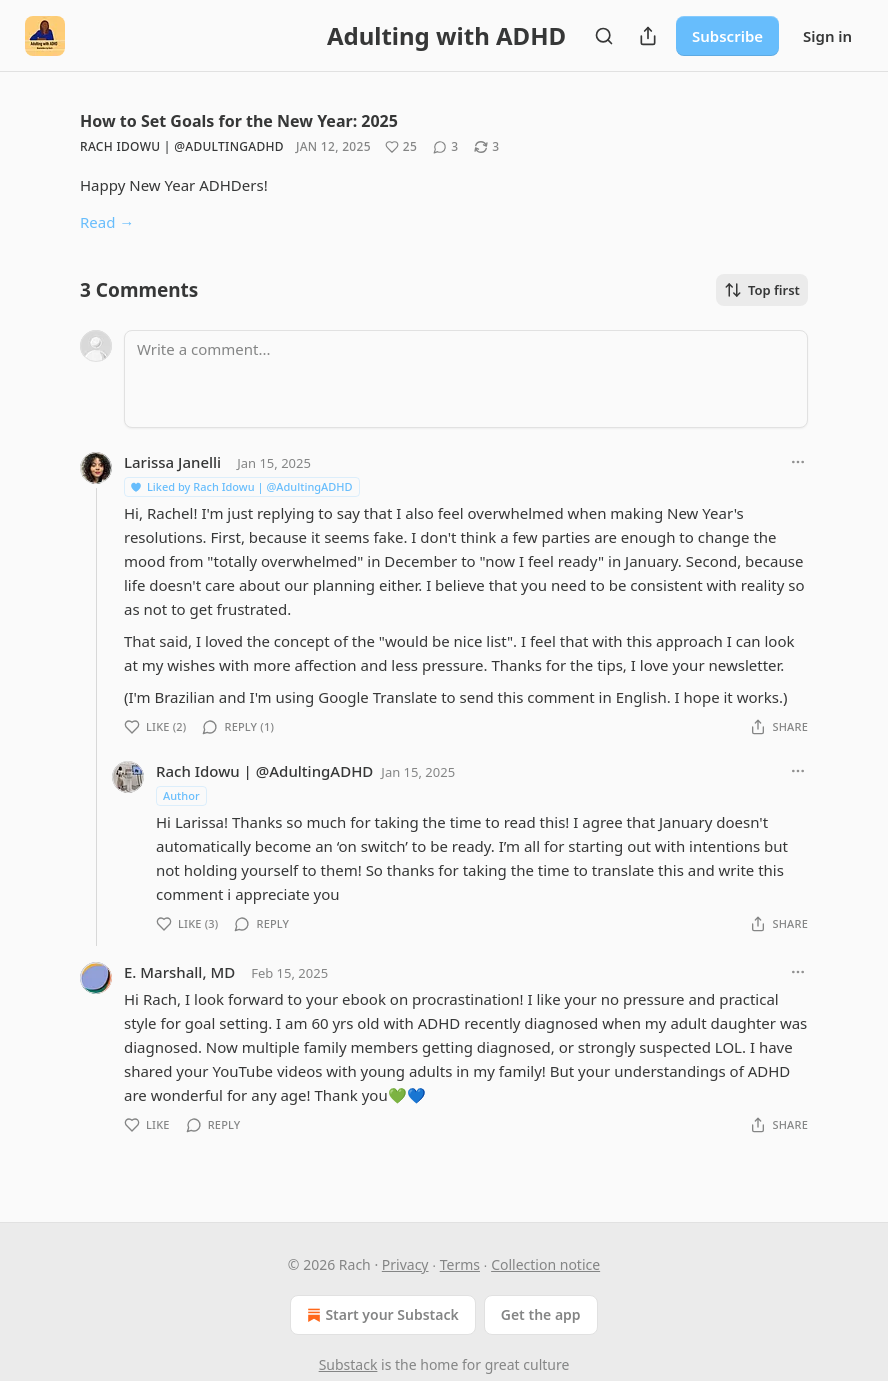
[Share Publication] (648, 36)
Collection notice (545, 1264)
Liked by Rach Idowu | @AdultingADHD (241, 486)
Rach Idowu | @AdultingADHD (182, 146)
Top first (762, 290)
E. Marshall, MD (179, 972)
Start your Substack (380, 1315)
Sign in (827, 36)
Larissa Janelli (172, 462)
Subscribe (727, 36)
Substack (348, 1364)
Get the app (541, 1314)
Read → (107, 222)
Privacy (405, 1264)
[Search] (604, 36)
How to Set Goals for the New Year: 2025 (239, 121)
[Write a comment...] (466, 379)
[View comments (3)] (445, 147)
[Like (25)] (401, 147)
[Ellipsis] (798, 462)
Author (181, 795)
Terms (460, 1264)
